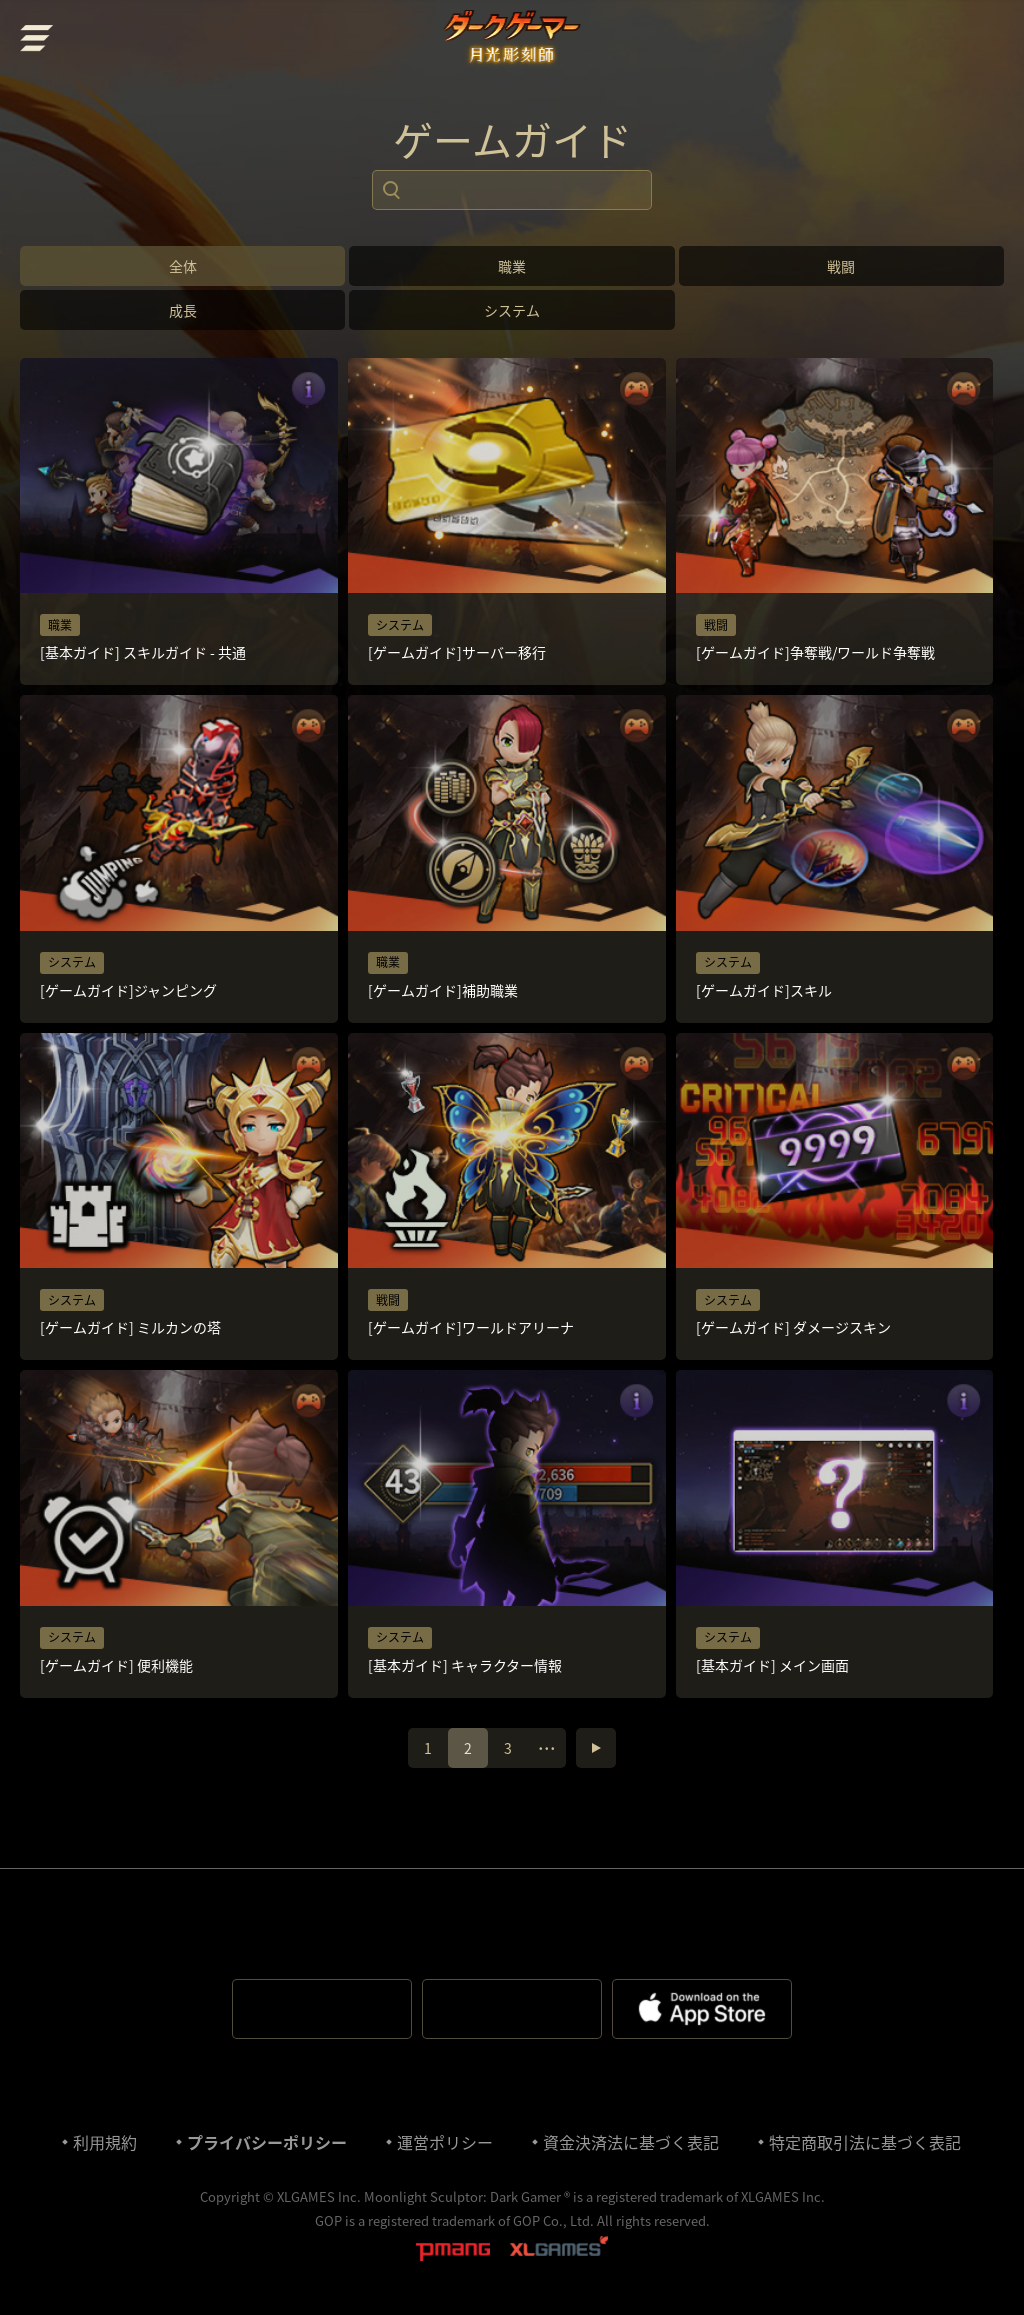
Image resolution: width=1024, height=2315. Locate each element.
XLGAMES (559, 2250)
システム (512, 310)
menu (37, 38)
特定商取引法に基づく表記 (865, 2142)
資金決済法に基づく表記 (631, 2142)
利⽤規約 (105, 2142)
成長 (183, 310)
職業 (512, 266)
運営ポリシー (445, 2142)
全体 (183, 266)
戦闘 (841, 266)
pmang (453, 2250)
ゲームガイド (512, 140)
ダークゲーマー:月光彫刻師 (512, 40)
